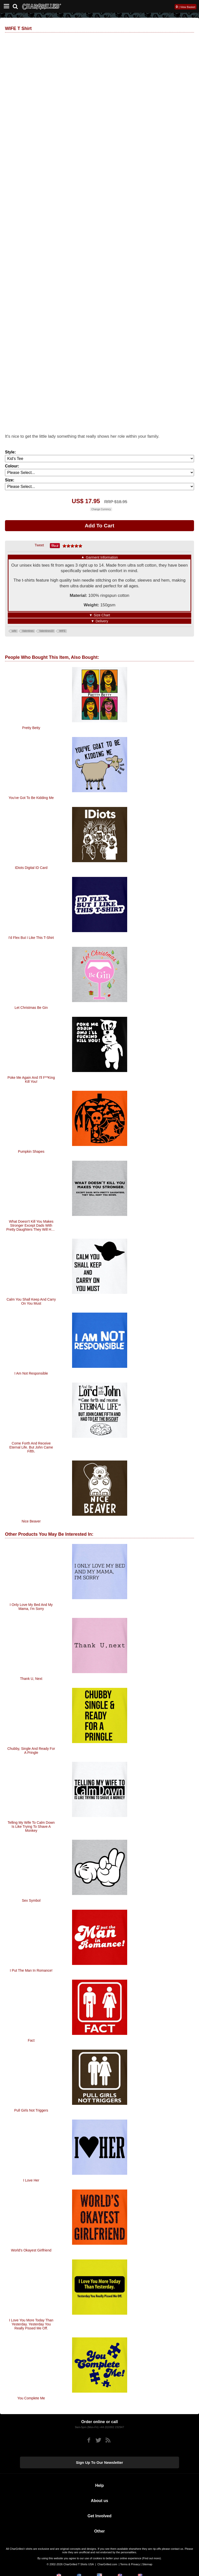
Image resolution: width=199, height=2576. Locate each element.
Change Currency (101, 509)
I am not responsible (31, 1373)
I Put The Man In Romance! (31, 1970)
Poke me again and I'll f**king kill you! (31, 1080)
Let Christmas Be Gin (31, 1008)
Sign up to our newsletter (99, 2462)
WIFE (62, 631)
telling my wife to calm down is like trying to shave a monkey (31, 1827)
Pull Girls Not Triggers (31, 2110)
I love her (31, 2180)
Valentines (28, 631)
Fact (31, 2040)
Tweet (39, 545)
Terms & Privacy (130, 2564)
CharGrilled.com (107, 2564)
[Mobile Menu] (5, 6)
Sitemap (147, 2564)
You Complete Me (31, 2398)
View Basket (187, 6)
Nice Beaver (31, 1521)
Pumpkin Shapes (31, 1151)
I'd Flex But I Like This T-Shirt (31, 938)
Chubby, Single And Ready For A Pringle (31, 1751)
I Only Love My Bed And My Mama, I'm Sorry (31, 1607)
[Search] (17, 6)
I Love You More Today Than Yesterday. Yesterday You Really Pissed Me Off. (31, 2324)
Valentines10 (46, 631)
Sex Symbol (31, 1900)
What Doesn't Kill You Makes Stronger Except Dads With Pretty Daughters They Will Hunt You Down (31, 1225)
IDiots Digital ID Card (31, 868)
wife (14, 631)
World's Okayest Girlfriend (31, 2250)
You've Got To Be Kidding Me (31, 798)
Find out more (151, 2558)
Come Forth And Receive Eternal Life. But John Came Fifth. (31, 1447)
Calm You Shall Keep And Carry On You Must (31, 1301)
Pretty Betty (31, 728)
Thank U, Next (31, 1679)
